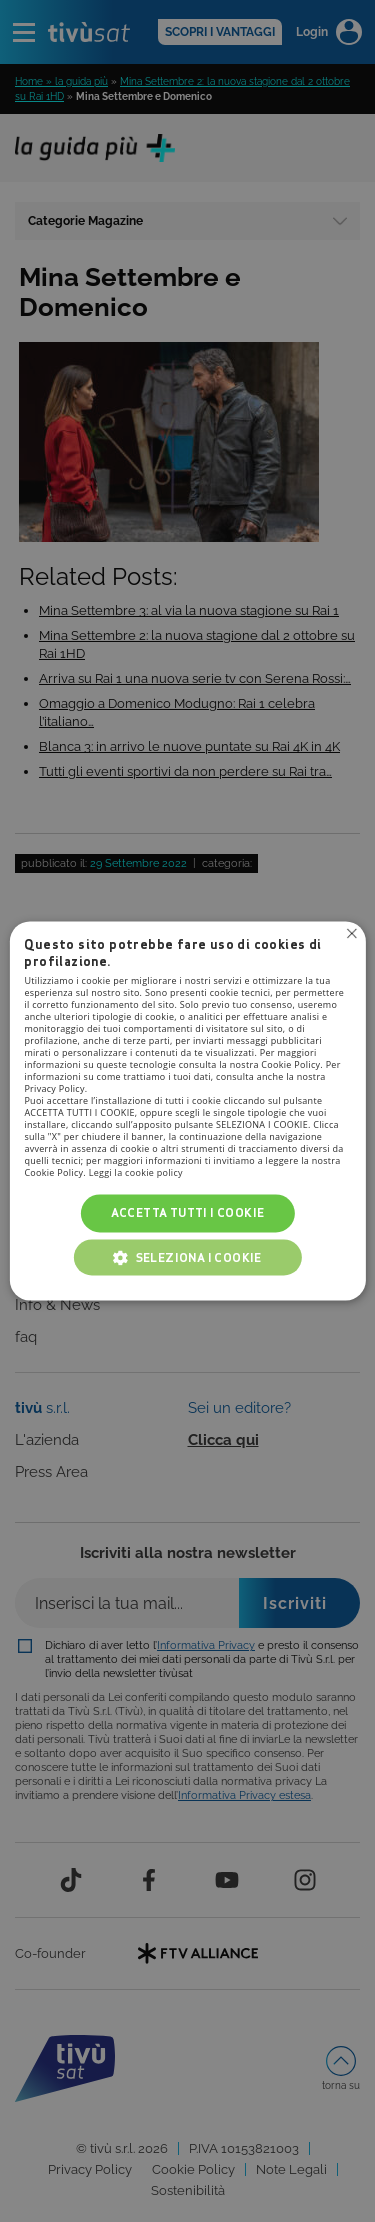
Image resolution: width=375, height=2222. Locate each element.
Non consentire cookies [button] (352, 933)
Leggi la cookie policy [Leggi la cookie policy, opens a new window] (136, 1172)
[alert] (187, 1111)
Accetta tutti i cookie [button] (188, 1212)
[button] (188, 1258)
